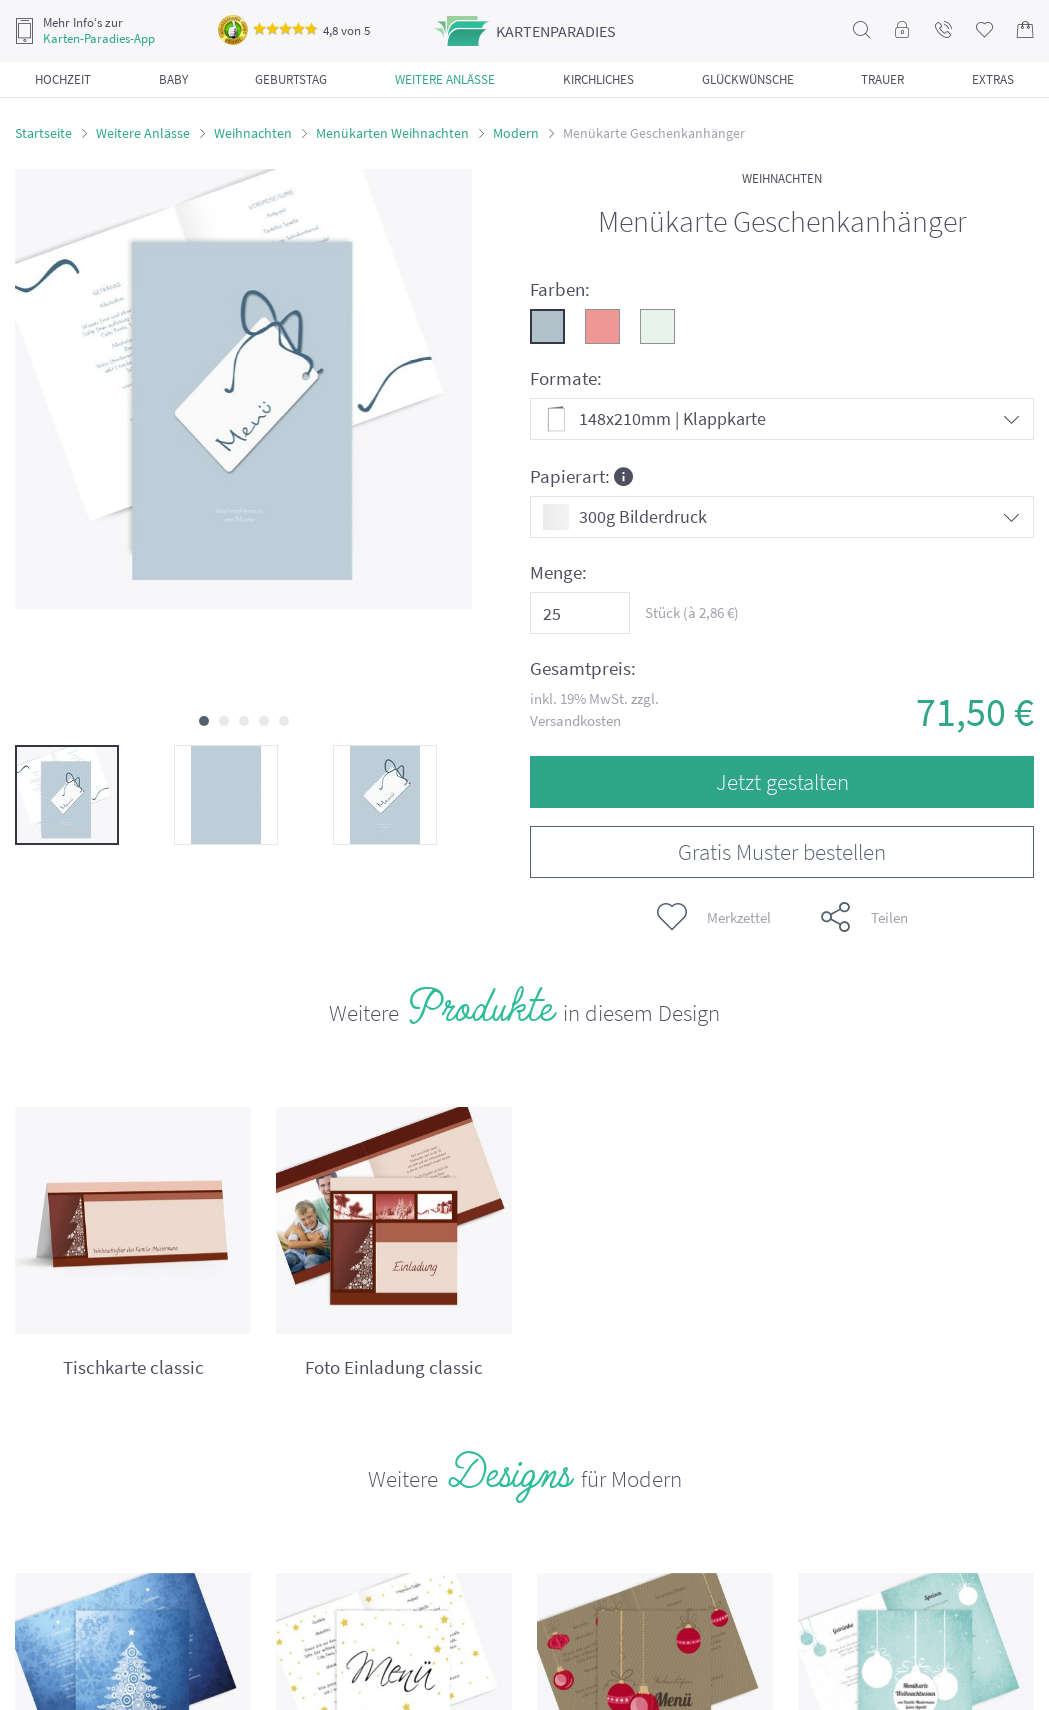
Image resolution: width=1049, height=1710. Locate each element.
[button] (204, 721)
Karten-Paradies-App (99, 39)
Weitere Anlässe (143, 133)
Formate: (566, 378)
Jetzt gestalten (782, 781)
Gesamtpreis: (583, 668)
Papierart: (581, 475)
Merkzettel (714, 917)
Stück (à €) (692, 612)
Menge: (558, 572)
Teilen (864, 917)
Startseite (43, 133)
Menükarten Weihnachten (392, 133)
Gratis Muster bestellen (782, 851)
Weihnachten (253, 133)
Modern (516, 133)
